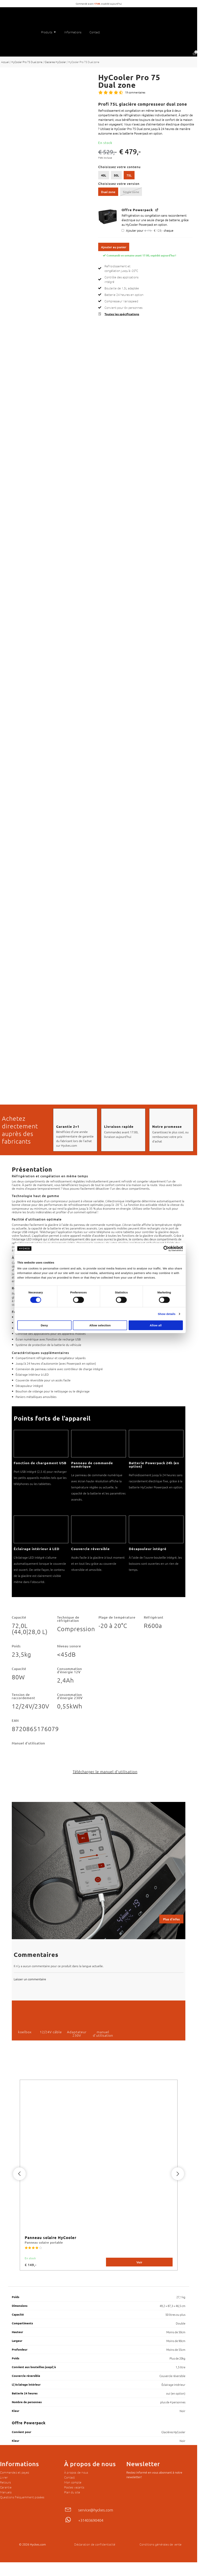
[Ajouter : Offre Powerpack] (123, 230)
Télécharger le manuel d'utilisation (105, 1771)
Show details (166, 1313)
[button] (107, 216)
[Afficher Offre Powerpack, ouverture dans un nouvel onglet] (156, 209)
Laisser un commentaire (30, 1979)
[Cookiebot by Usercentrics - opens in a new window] (166, 1248)
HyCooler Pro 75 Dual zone (26, 62)
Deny (44, 1325)
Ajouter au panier (113, 247)
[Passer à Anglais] (9, 2509)
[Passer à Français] (16, 2509)
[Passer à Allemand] (23, 2509)
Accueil (5, 62)
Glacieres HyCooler (55, 62)
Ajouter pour (147, 230)
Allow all (156, 1325)
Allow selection (100, 1325)
